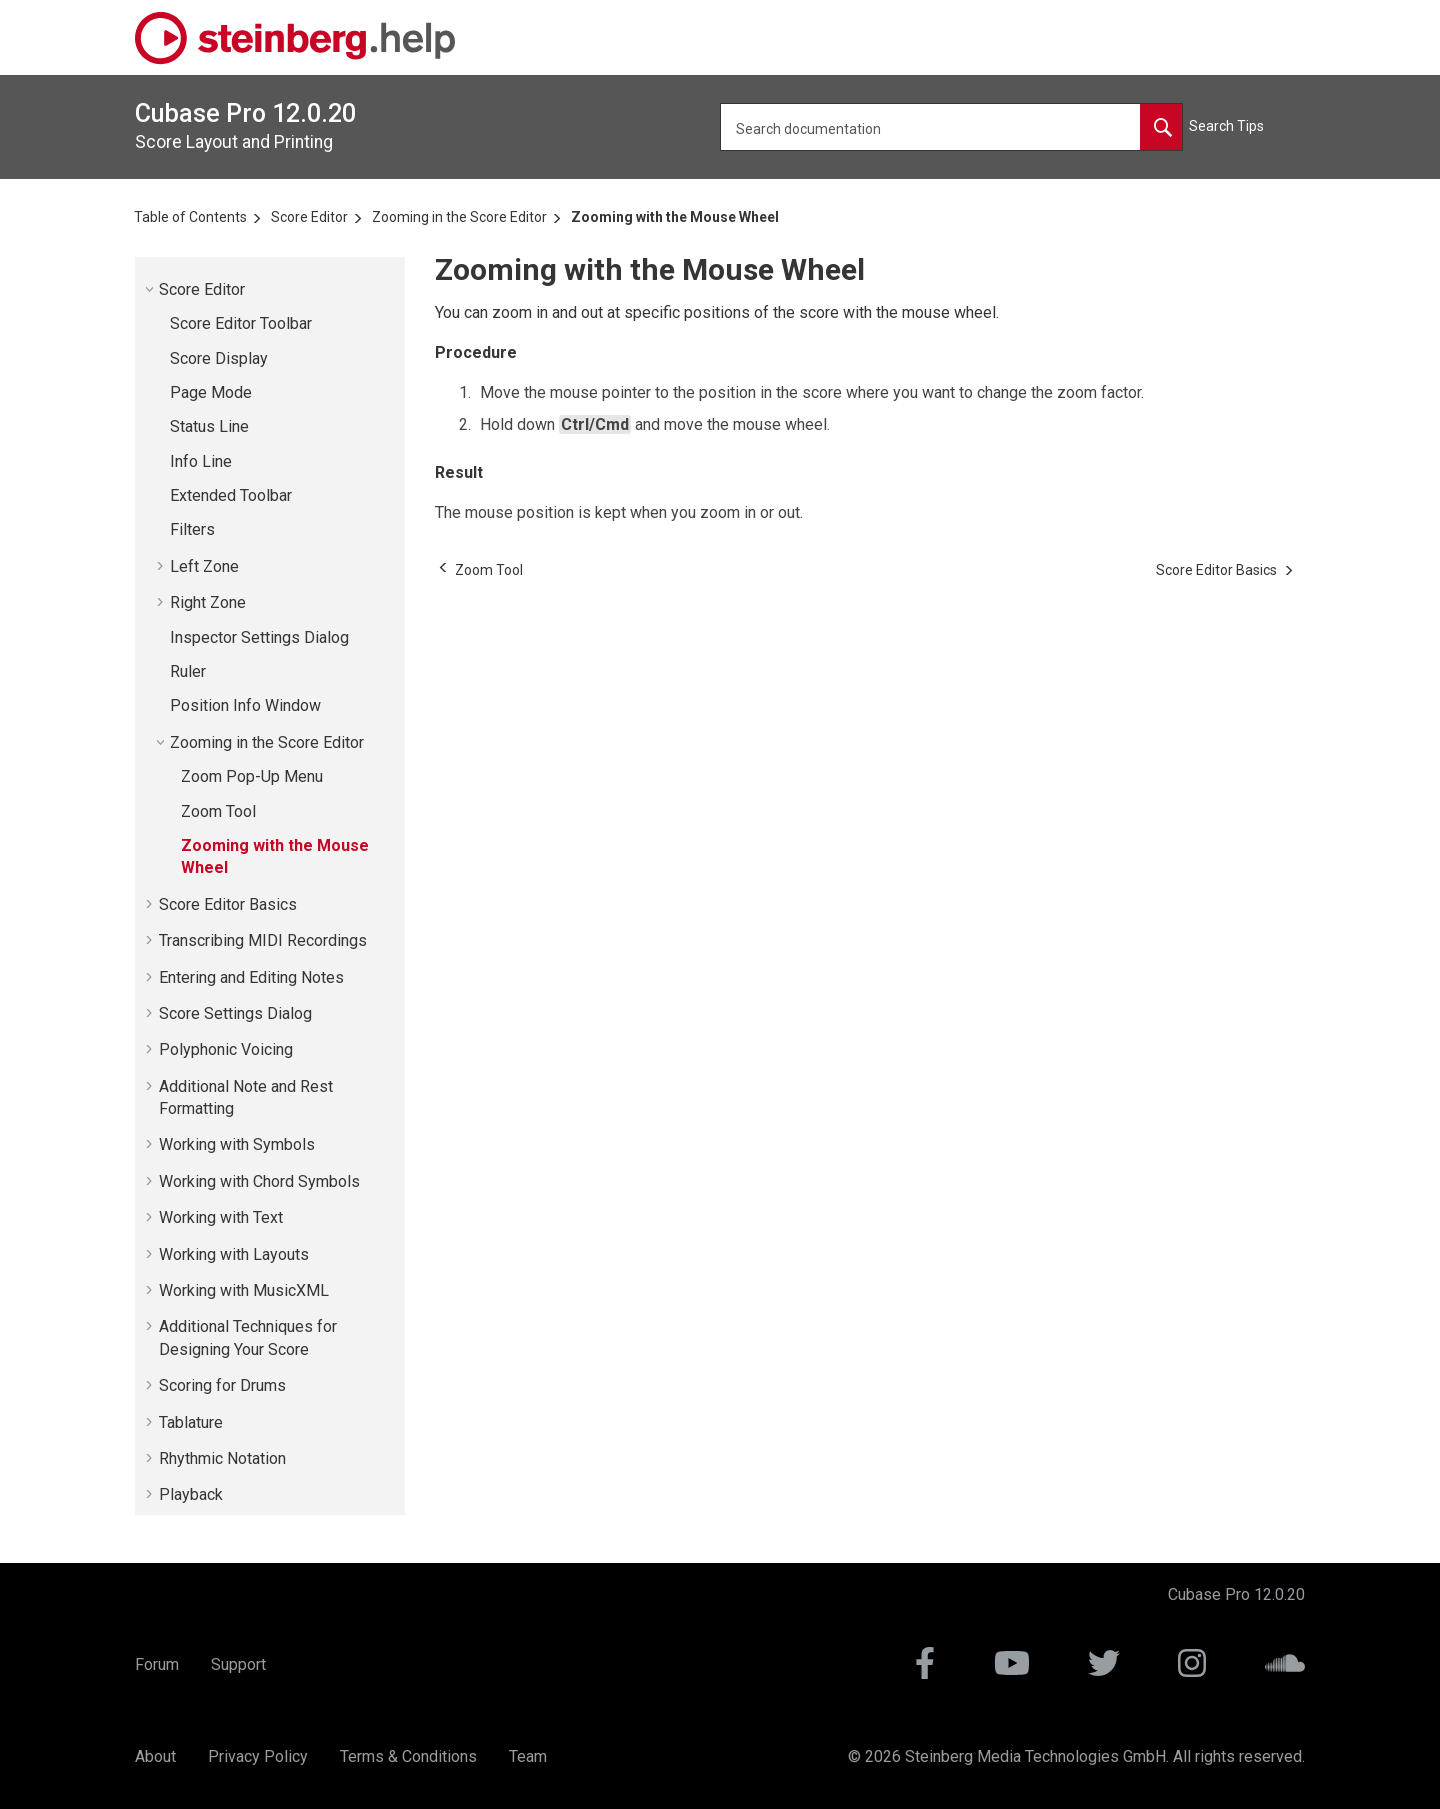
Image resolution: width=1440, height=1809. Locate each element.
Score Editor (309, 217)
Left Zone (204, 566)
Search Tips (1226, 126)
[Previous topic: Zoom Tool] (489, 570)
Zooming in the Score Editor (459, 217)
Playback (191, 1494)
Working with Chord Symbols (259, 1181)
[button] (151, 289)
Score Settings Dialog (235, 1013)
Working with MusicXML (244, 1290)
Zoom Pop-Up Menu (252, 776)
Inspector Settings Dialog (259, 637)
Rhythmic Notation (222, 1458)
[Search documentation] (1161, 127)
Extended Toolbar (231, 495)
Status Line (209, 426)
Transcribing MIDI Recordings (263, 940)
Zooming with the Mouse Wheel (675, 217)
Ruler (188, 671)
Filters (192, 529)
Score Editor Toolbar (241, 323)
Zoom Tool (218, 811)
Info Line (201, 461)
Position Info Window (245, 705)
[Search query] (951, 127)
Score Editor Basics (228, 904)
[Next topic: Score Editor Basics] (1216, 570)
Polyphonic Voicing (226, 1049)
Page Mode (211, 392)
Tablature (191, 1422)
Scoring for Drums (222, 1385)
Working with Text (221, 1217)
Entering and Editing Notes (251, 977)
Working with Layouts (234, 1254)
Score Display (219, 358)
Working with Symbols (237, 1144)
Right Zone (208, 602)
